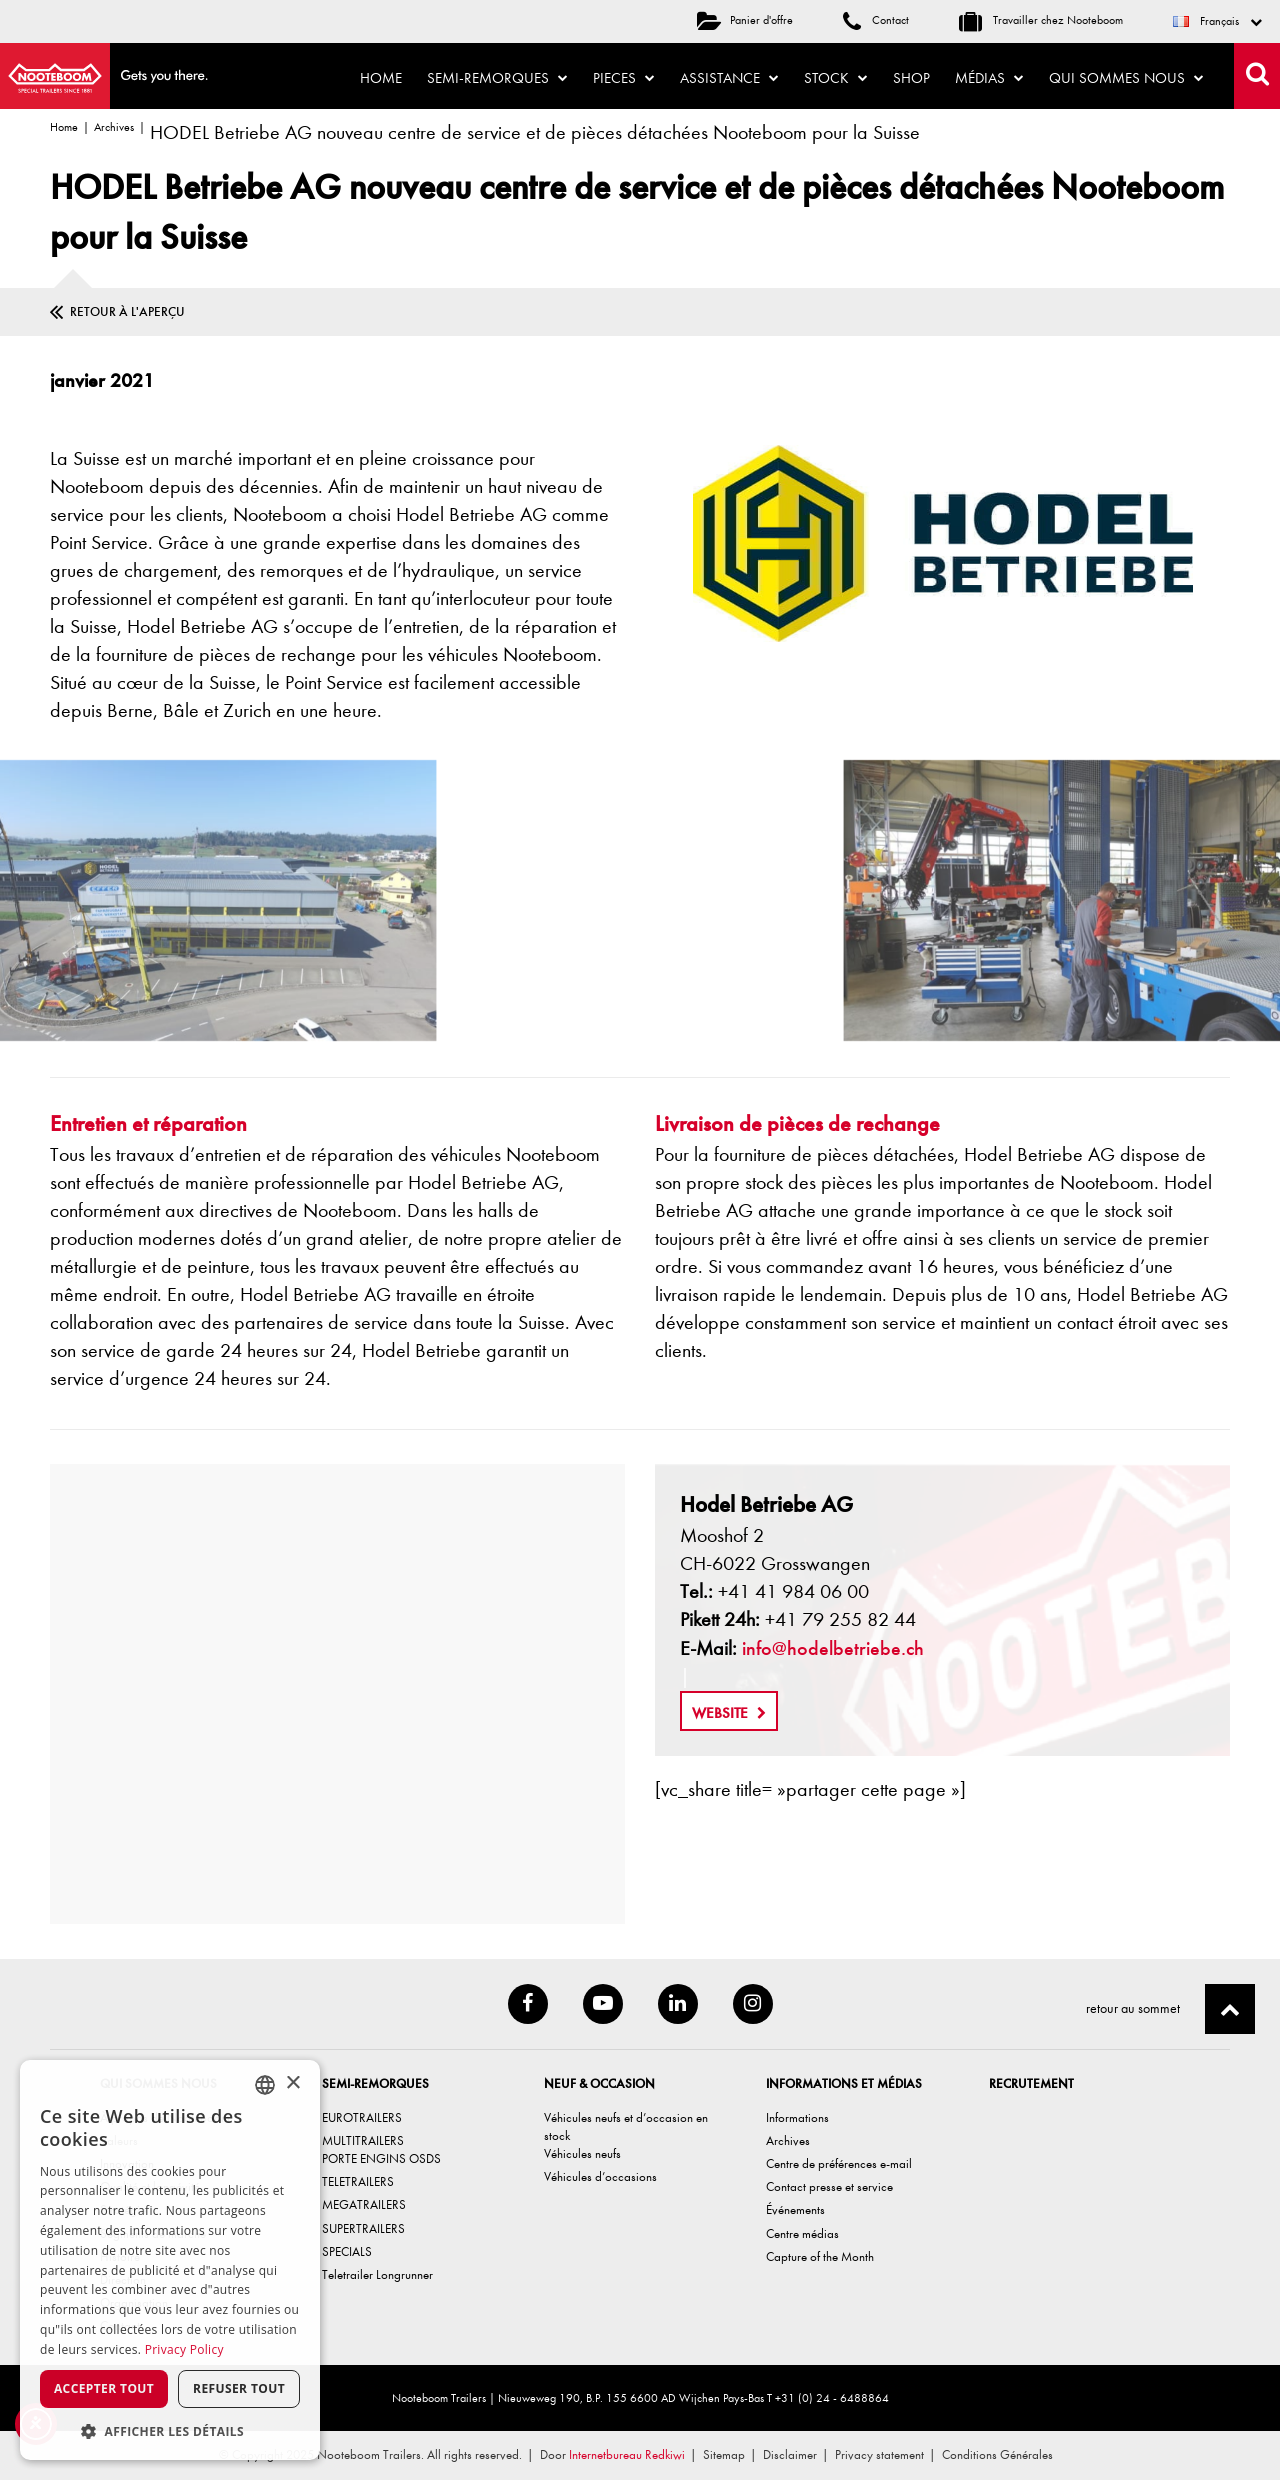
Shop (911, 78)
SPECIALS (347, 2251)
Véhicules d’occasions (600, 2176)
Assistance (729, 78)
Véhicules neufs (582, 2153)
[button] (170, 2430)
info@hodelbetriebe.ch (833, 1648)
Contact (876, 20)
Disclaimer (790, 2454)
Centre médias (802, 2233)
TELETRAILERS (358, 2181)
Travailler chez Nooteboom (1041, 20)
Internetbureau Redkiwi (627, 2454)
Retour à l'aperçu (127, 311)
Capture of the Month (820, 2256)
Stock (836, 78)
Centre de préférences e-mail (839, 2163)
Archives (114, 127)
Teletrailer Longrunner (377, 2274)
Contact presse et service (829, 2186)
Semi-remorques (497, 78)
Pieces (624, 78)
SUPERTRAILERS (363, 2228)
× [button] (292, 2083)
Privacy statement (879, 2454)
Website (729, 1713)
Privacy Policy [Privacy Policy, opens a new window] (184, 2349)
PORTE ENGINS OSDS (381, 2158)
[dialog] (170, 2260)
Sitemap (724, 2454)
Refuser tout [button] (239, 2388)
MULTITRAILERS (363, 2140)
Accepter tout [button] (104, 2388)
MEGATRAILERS (364, 2204)
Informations (797, 2117)
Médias (989, 78)
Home (381, 78)
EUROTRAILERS (362, 2117)
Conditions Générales (997, 2454)
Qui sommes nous (1126, 78)
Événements (795, 2209)
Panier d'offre (745, 20)
